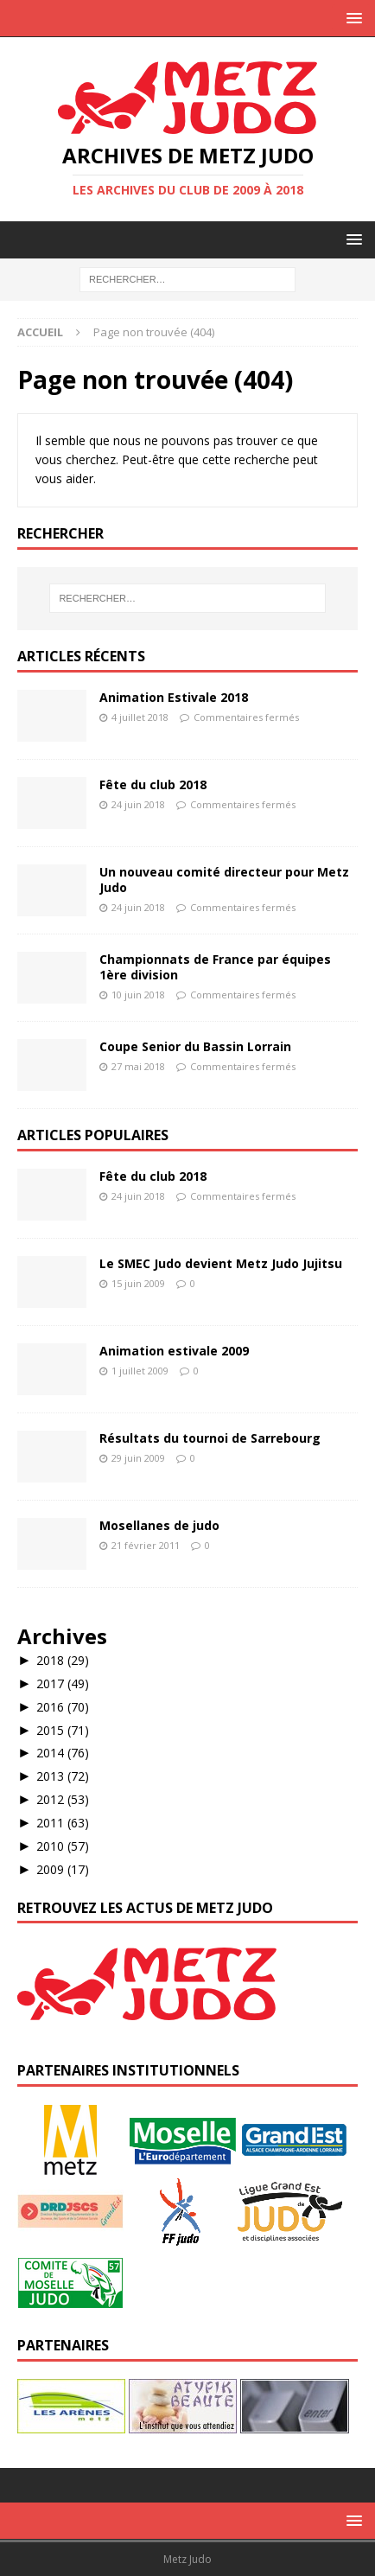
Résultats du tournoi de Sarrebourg (210, 1438)
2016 (62, 1707)
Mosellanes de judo (159, 1525)
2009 (62, 1869)
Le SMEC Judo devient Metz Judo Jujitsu (220, 1263)
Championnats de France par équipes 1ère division (215, 967)
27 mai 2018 (138, 1066)
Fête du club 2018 (153, 784)
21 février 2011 (145, 1545)
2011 (62, 1822)
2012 (62, 1799)
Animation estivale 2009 (174, 1350)
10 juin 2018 (138, 994)
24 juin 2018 (138, 804)
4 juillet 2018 (139, 717)
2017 (62, 1683)
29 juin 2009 (138, 1457)
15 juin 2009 (138, 1283)
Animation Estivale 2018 (173, 697)
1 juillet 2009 (139, 1370)
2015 (62, 1730)
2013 (62, 1776)
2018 (62, 1660)
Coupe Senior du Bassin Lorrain (195, 1046)
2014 (62, 1752)
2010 (62, 1846)
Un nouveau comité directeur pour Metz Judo (224, 880)
